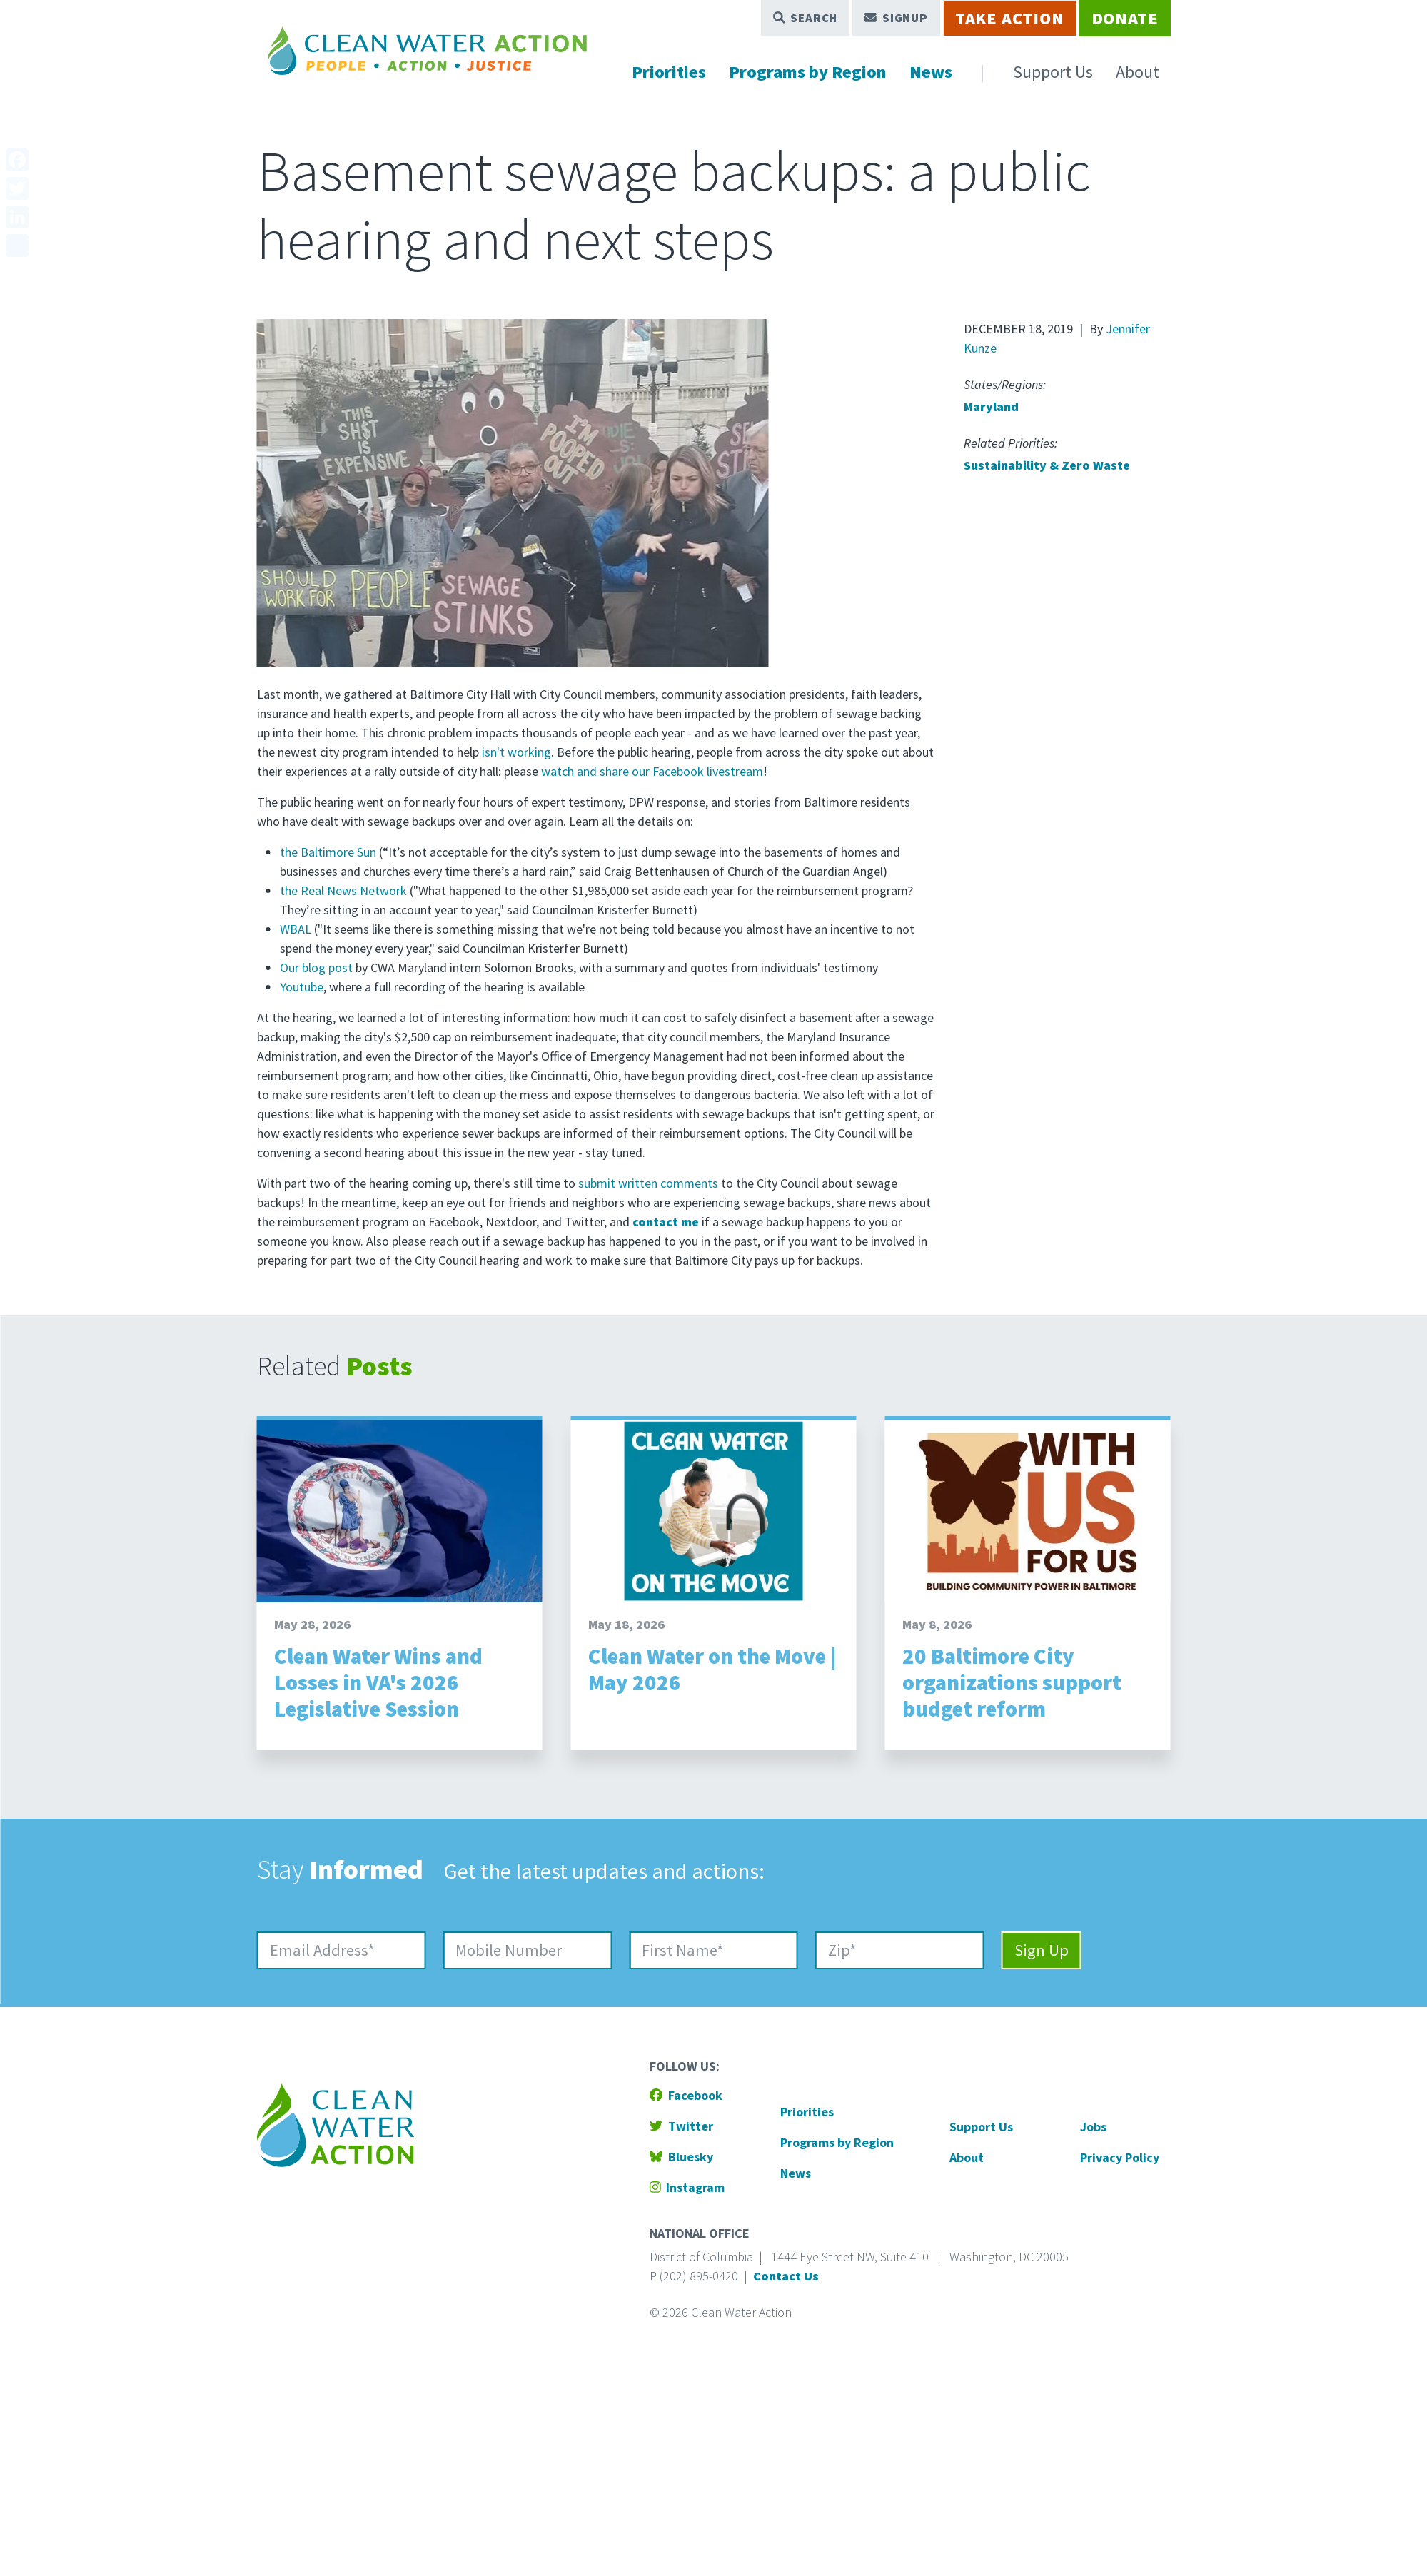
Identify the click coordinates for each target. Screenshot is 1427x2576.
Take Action (1009, 18)
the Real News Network (343, 890)
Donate (1125, 18)
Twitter (681, 2126)
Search (805, 18)
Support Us (1053, 72)
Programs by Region (808, 72)
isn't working (516, 752)
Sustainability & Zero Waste (1047, 465)
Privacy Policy (1119, 2157)
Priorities (669, 72)
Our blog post (316, 967)
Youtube (301, 987)
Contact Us (786, 2276)
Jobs (1093, 2126)
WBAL (295, 929)
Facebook (686, 2095)
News (930, 72)
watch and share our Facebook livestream (652, 771)
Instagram (687, 2187)
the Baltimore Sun (328, 852)
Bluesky (681, 2156)
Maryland (991, 406)
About (1137, 72)
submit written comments (648, 1183)
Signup (896, 18)
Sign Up (1041, 1950)
